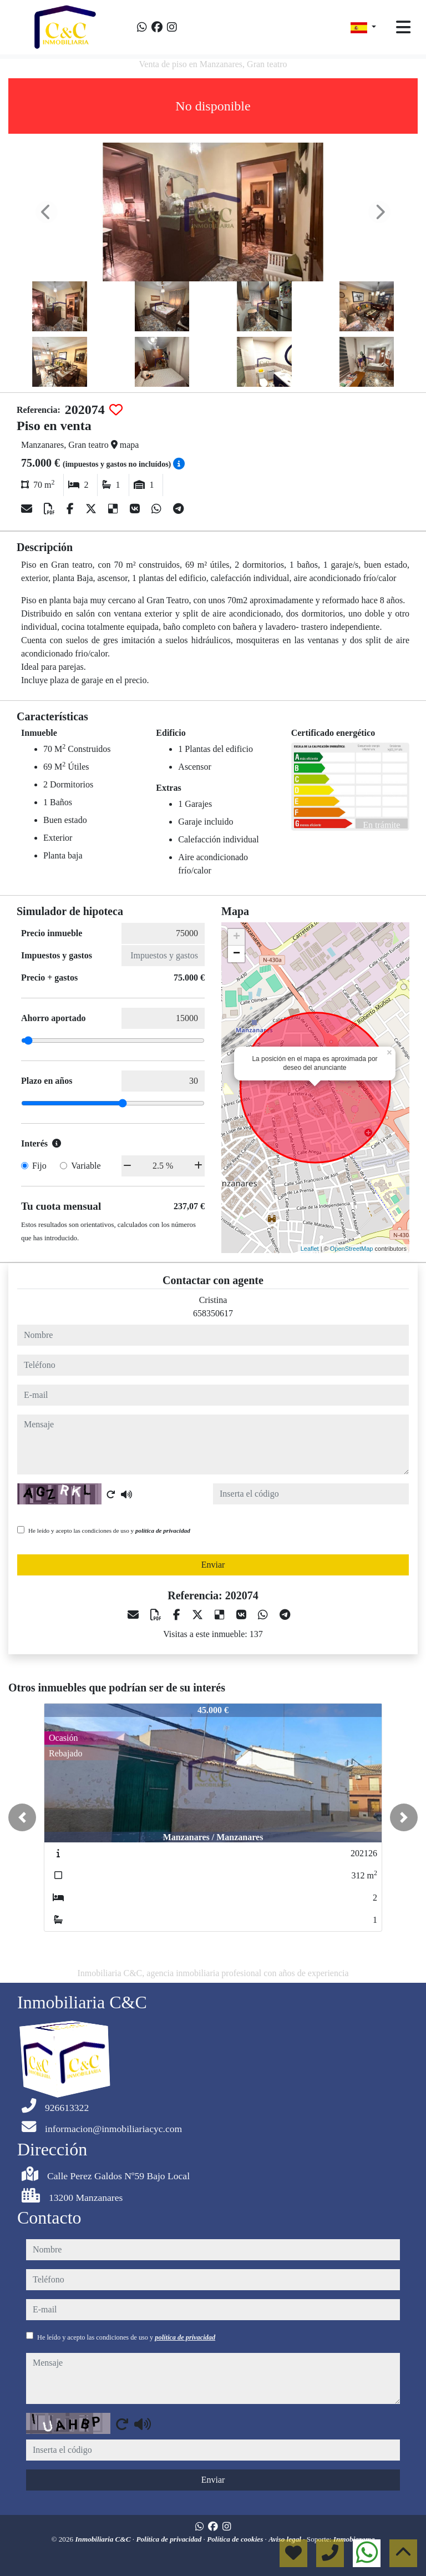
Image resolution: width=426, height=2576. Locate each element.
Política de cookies (236, 2539)
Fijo (39, 1165)
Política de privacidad (169, 2539)
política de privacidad (162, 1530)
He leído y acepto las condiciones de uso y (109, 1530)
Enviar (213, 1564)
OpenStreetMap (351, 1248)
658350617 (213, 1313)
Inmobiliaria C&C (103, 2539)
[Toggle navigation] (403, 27)
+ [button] (236, 937)
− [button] (236, 954)
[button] (22, 1817)
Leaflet (310, 1248)
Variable (85, 1165)
